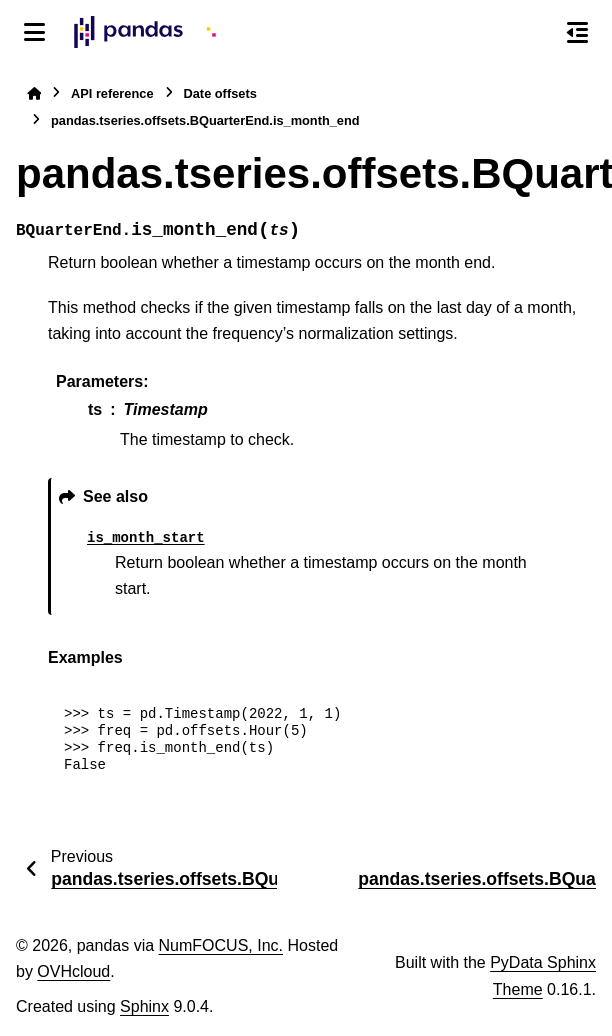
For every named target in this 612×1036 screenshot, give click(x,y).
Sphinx (144, 1006)
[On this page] (577, 32)
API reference (112, 93)
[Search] (535, 33)
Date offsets (220, 93)
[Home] (34, 93)
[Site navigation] (34, 32)
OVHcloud (73, 971)
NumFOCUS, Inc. (221, 945)
